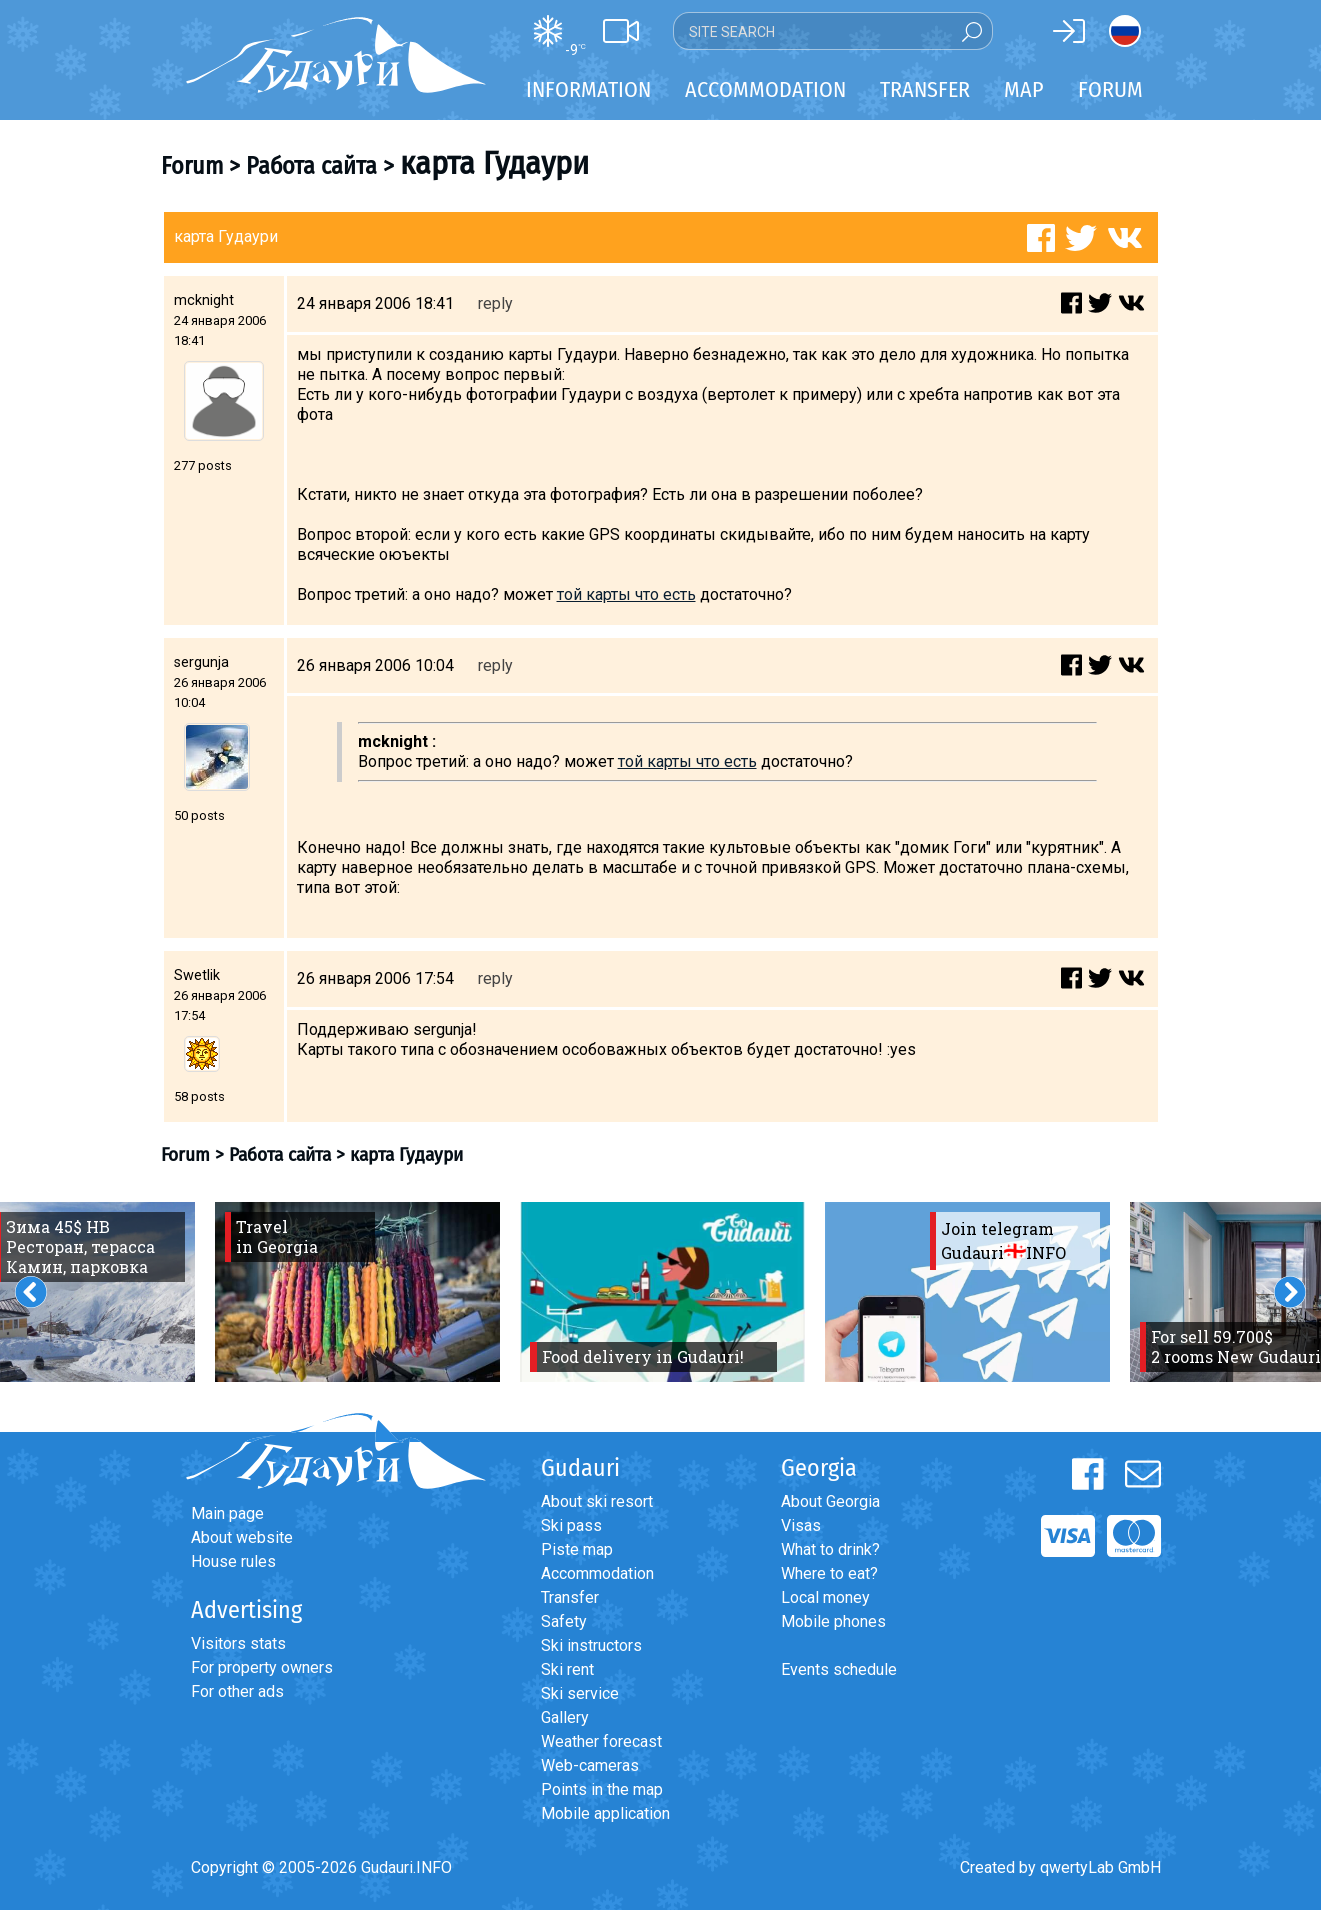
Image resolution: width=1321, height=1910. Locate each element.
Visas (801, 1525)
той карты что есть (626, 594)
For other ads (237, 1691)
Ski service (580, 1693)
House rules (233, 1561)
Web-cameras (590, 1765)
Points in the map (602, 1789)
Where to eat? (829, 1573)
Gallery (565, 1717)
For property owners (262, 1667)
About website (242, 1537)
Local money (825, 1597)
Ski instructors (591, 1645)
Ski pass (571, 1525)
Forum (1110, 89)
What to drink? (830, 1549)
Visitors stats (238, 1643)
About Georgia (830, 1501)
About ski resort (597, 1501)
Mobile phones (833, 1621)
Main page (227, 1513)
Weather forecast (601, 1741)
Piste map (577, 1549)
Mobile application (605, 1813)
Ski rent (567, 1669)
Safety (564, 1621)
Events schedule (839, 1669)
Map (1024, 89)
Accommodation (597, 1573)
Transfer (570, 1597)
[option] (357, 1292)
